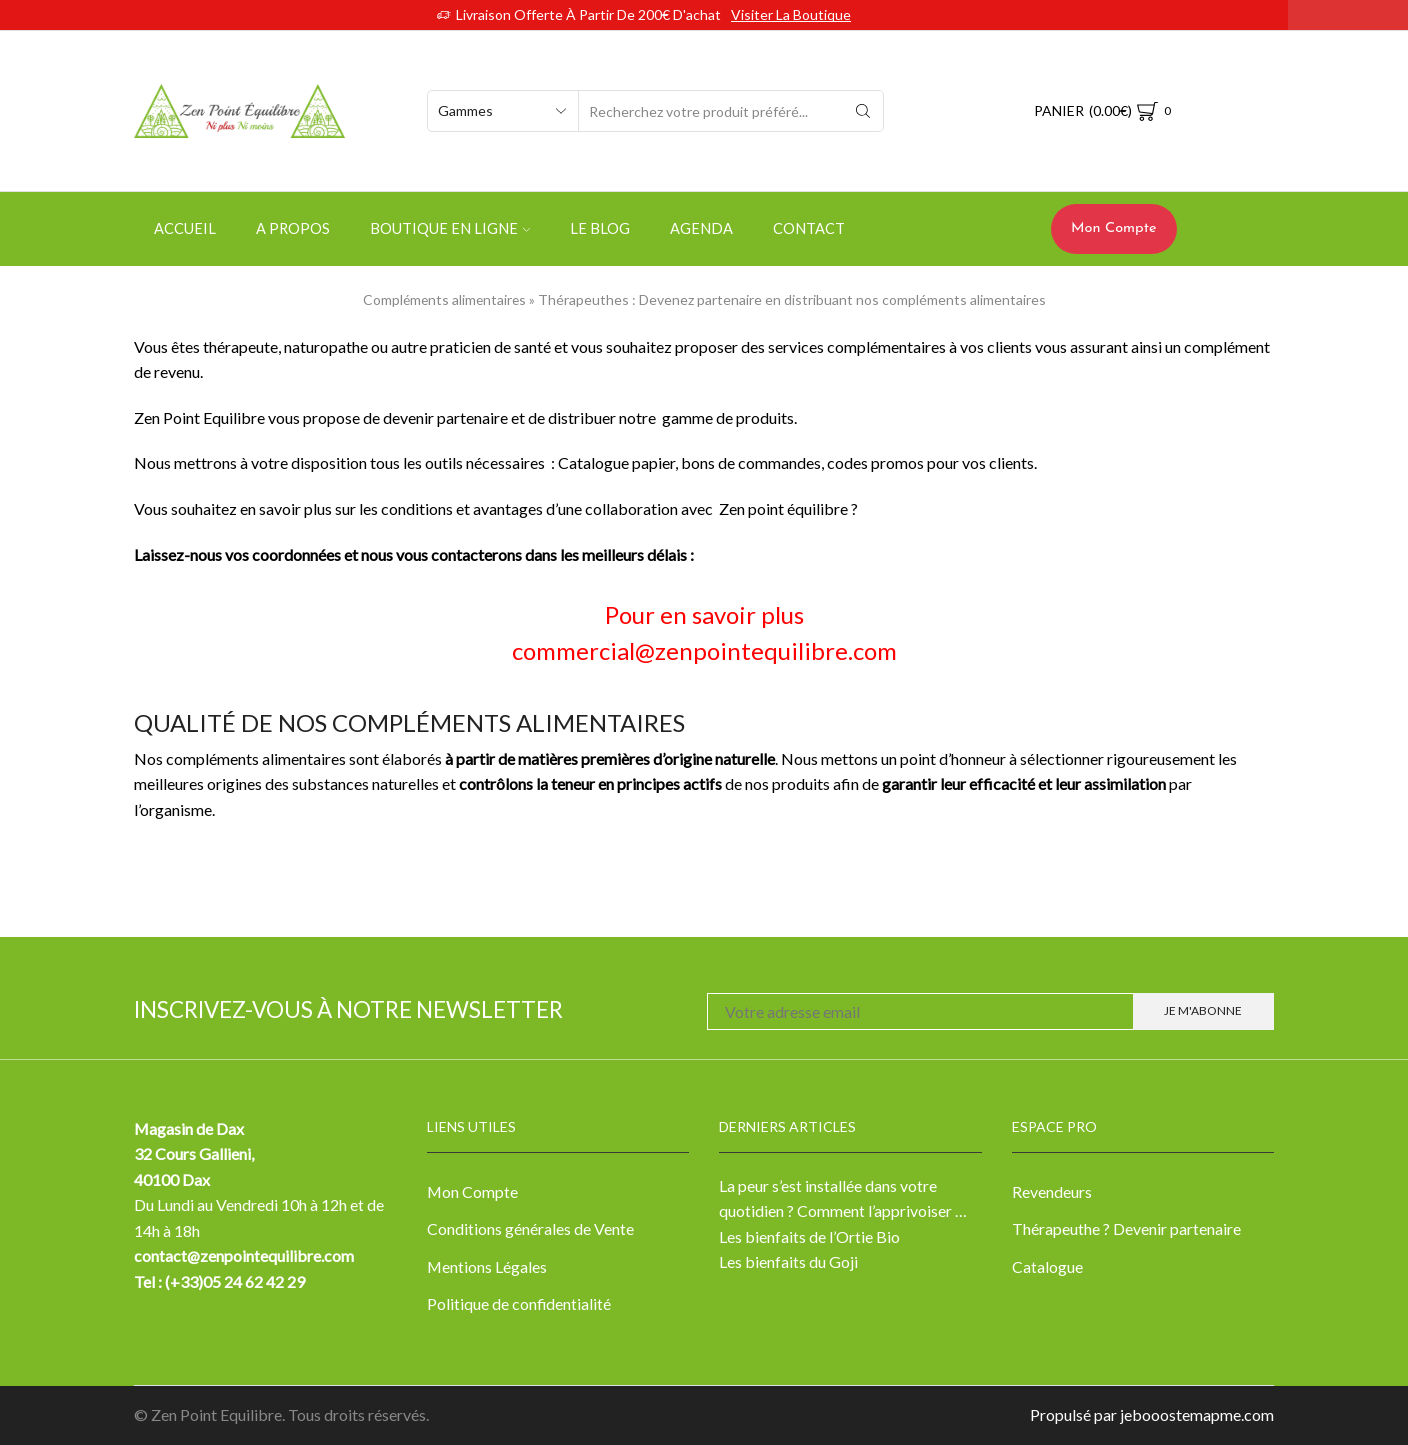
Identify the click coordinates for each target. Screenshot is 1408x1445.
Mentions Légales (487, 1266)
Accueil (185, 228)
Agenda (701, 228)
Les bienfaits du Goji (788, 1261)
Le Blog (600, 228)
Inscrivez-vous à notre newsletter (348, 1009)
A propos (293, 228)
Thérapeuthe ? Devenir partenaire (1126, 1228)
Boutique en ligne (450, 228)
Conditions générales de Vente (530, 1228)
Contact (809, 228)
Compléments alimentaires (444, 299)
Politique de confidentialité (519, 1303)
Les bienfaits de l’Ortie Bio (809, 1236)
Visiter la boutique (791, 14)
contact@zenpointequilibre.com (244, 1255)
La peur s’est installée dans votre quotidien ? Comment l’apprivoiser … (843, 1198)
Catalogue (1047, 1266)
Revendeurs (1052, 1191)
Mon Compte (1114, 228)
